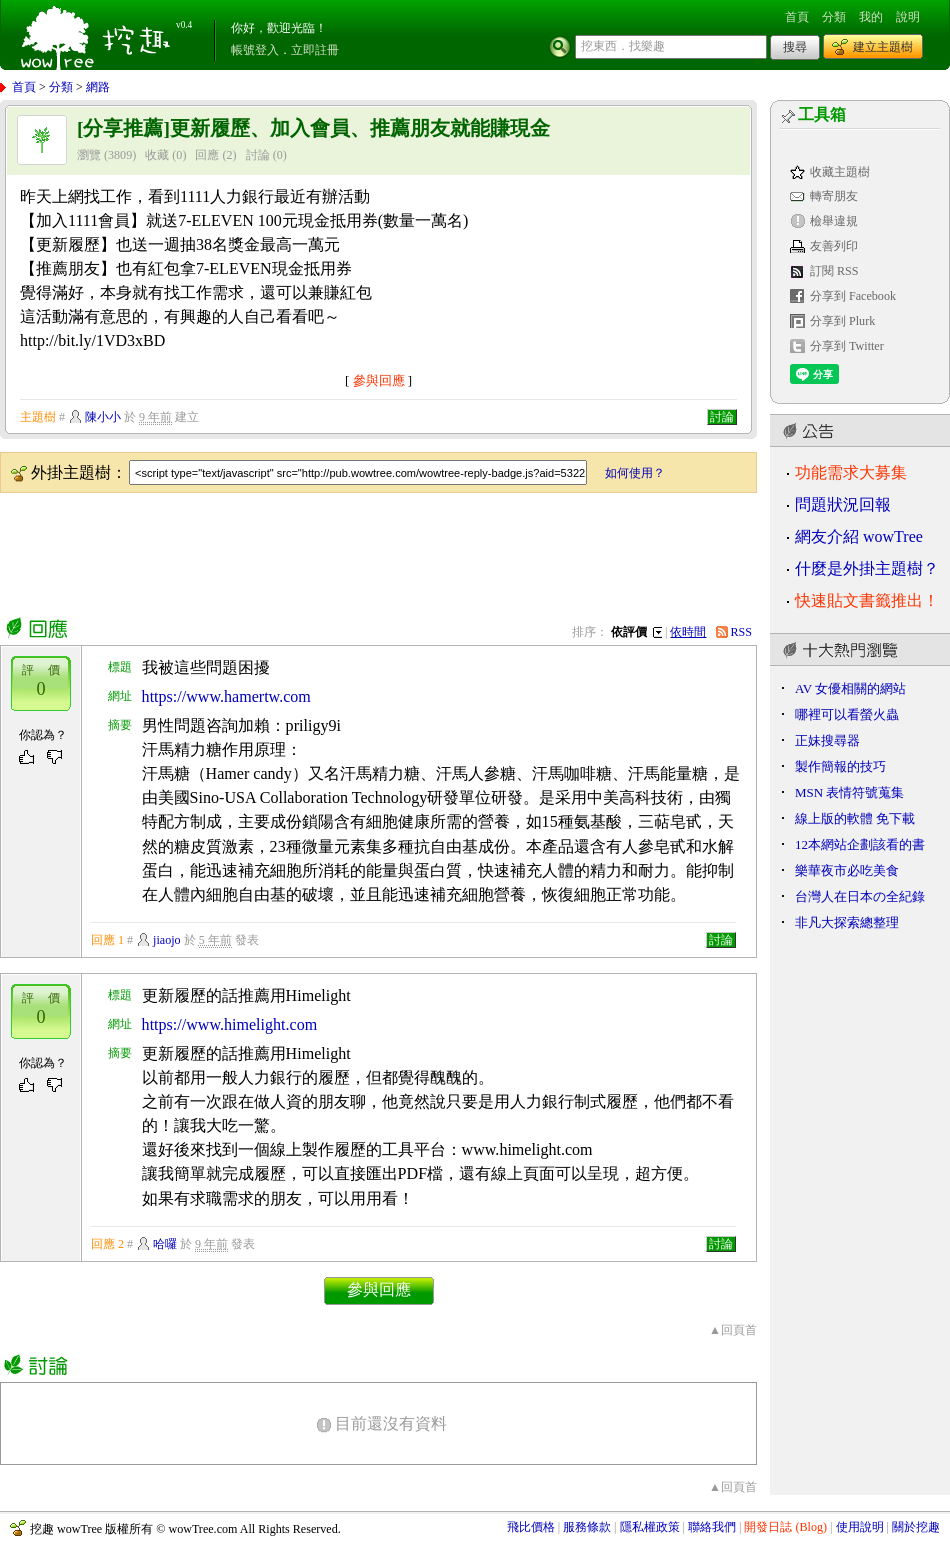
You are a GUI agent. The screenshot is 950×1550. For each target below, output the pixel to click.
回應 (207, 155)
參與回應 (379, 380)
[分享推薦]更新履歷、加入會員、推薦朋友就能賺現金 (313, 128)
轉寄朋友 (834, 196)
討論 (258, 155)
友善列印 (834, 246)
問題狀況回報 (843, 504)
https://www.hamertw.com (226, 696)
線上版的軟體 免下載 (855, 818)
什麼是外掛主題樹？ (867, 568)
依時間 (688, 632)
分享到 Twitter (847, 346)
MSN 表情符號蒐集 (849, 792)
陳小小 (103, 417)
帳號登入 (255, 50)
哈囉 (165, 1244)
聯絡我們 (712, 1527)
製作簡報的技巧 (840, 766)
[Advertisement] (364, 551)
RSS (742, 632)
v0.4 (184, 25)
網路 (98, 87)
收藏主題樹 (840, 172)
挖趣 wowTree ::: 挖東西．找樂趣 (98, 35)
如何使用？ (635, 473)
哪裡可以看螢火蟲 (847, 714)
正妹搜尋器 (827, 740)
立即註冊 (315, 50)
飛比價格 (531, 1527)
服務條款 (587, 1527)
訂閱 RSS (834, 271)
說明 (908, 17)
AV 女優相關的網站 (850, 688)
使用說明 (860, 1527)
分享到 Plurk (842, 321)
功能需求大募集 (851, 472)
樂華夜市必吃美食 (847, 870)
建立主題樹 (883, 47)
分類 (834, 17)
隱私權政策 (650, 1527)
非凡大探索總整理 (847, 922)
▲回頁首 (733, 1330)
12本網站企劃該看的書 (860, 844)
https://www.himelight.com (230, 1024)
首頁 (797, 17)
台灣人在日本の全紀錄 (860, 896)
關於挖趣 (916, 1527)
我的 (871, 17)
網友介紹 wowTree (859, 536)
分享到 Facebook (853, 296)
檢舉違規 (834, 221)
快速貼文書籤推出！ (867, 600)
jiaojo (167, 940)
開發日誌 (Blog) (785, 1527)
